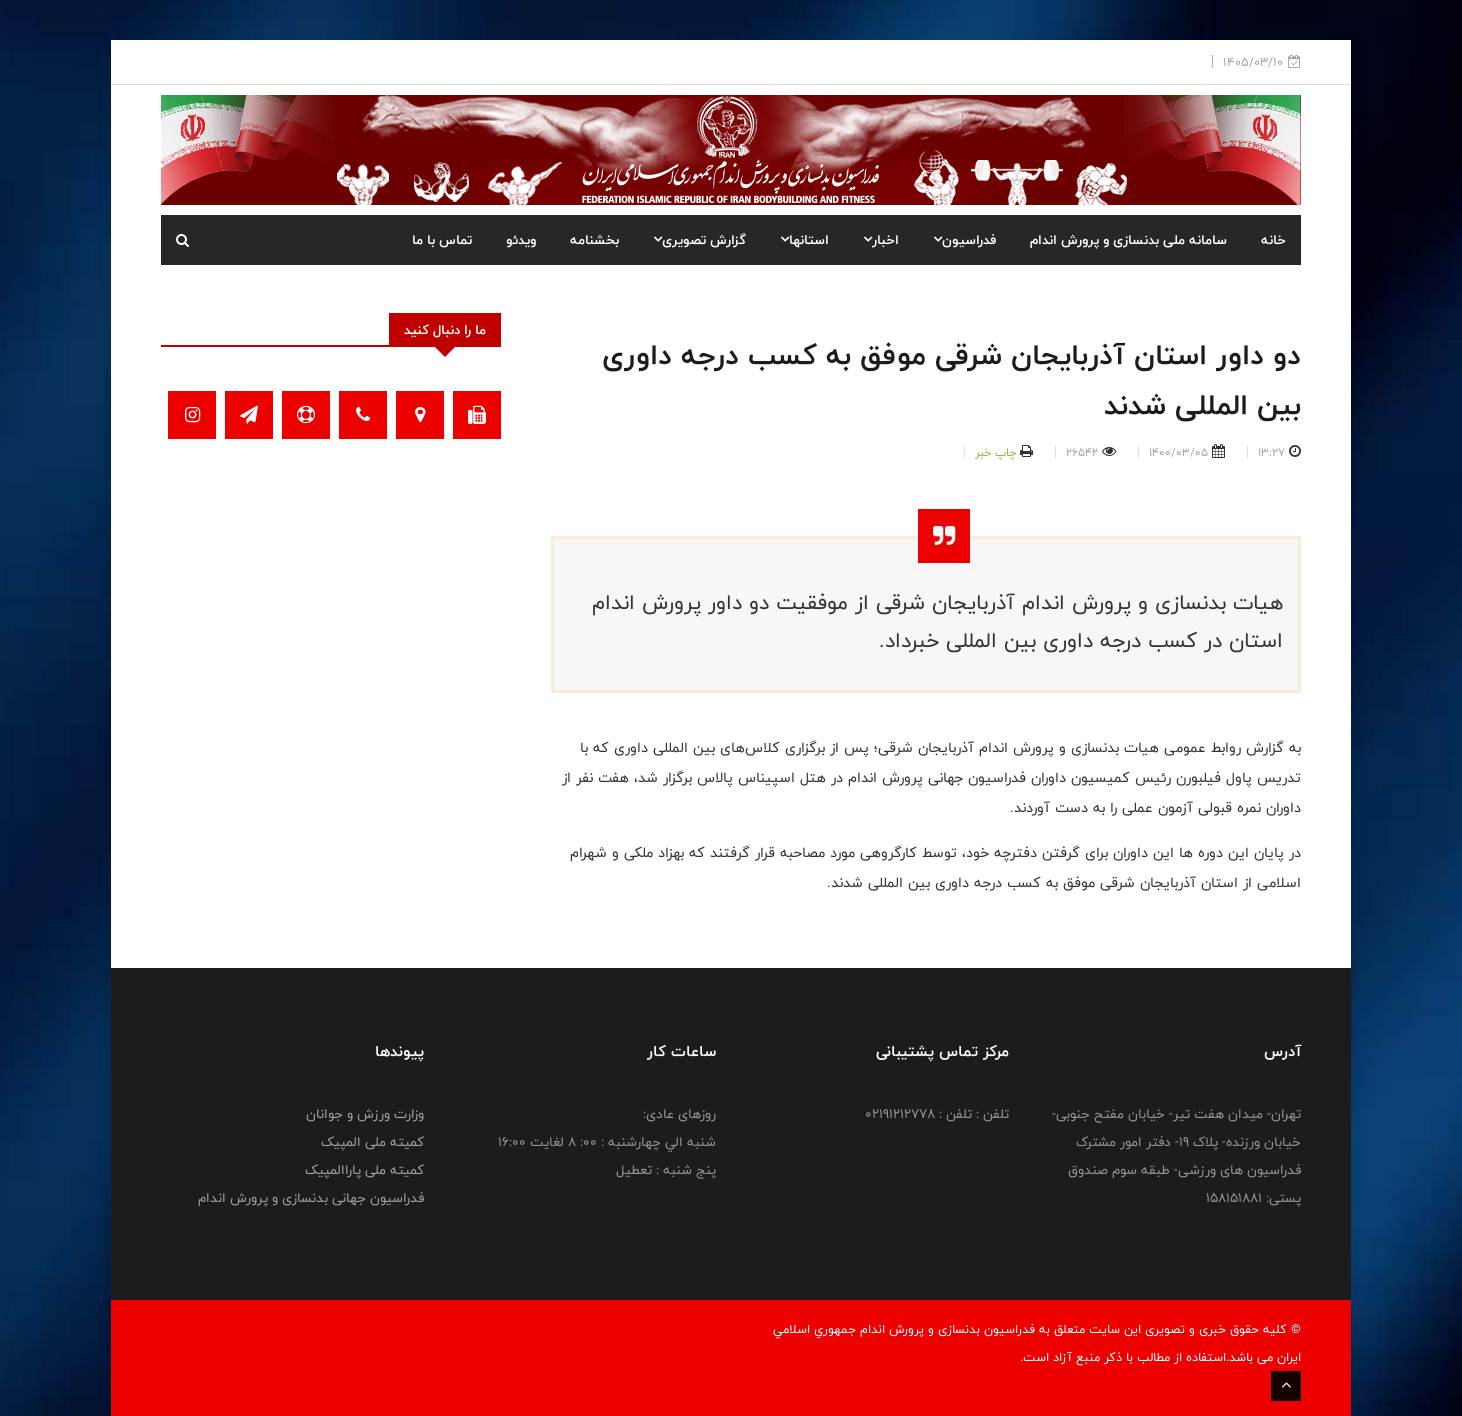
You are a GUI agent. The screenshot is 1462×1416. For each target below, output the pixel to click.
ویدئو (521, 240)
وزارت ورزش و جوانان (365, 1114)
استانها (804, 240)
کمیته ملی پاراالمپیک (364, 1170)
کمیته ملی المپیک (372, 1142)
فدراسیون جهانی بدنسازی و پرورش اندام (311, 1198)
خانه (1273, 240)
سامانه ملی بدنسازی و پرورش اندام (1128, 240)
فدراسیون (964, 240)
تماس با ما (442, 240)
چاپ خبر (995, 452)
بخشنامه (594, 240)
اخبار (881, 240)
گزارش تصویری (699, 240)
